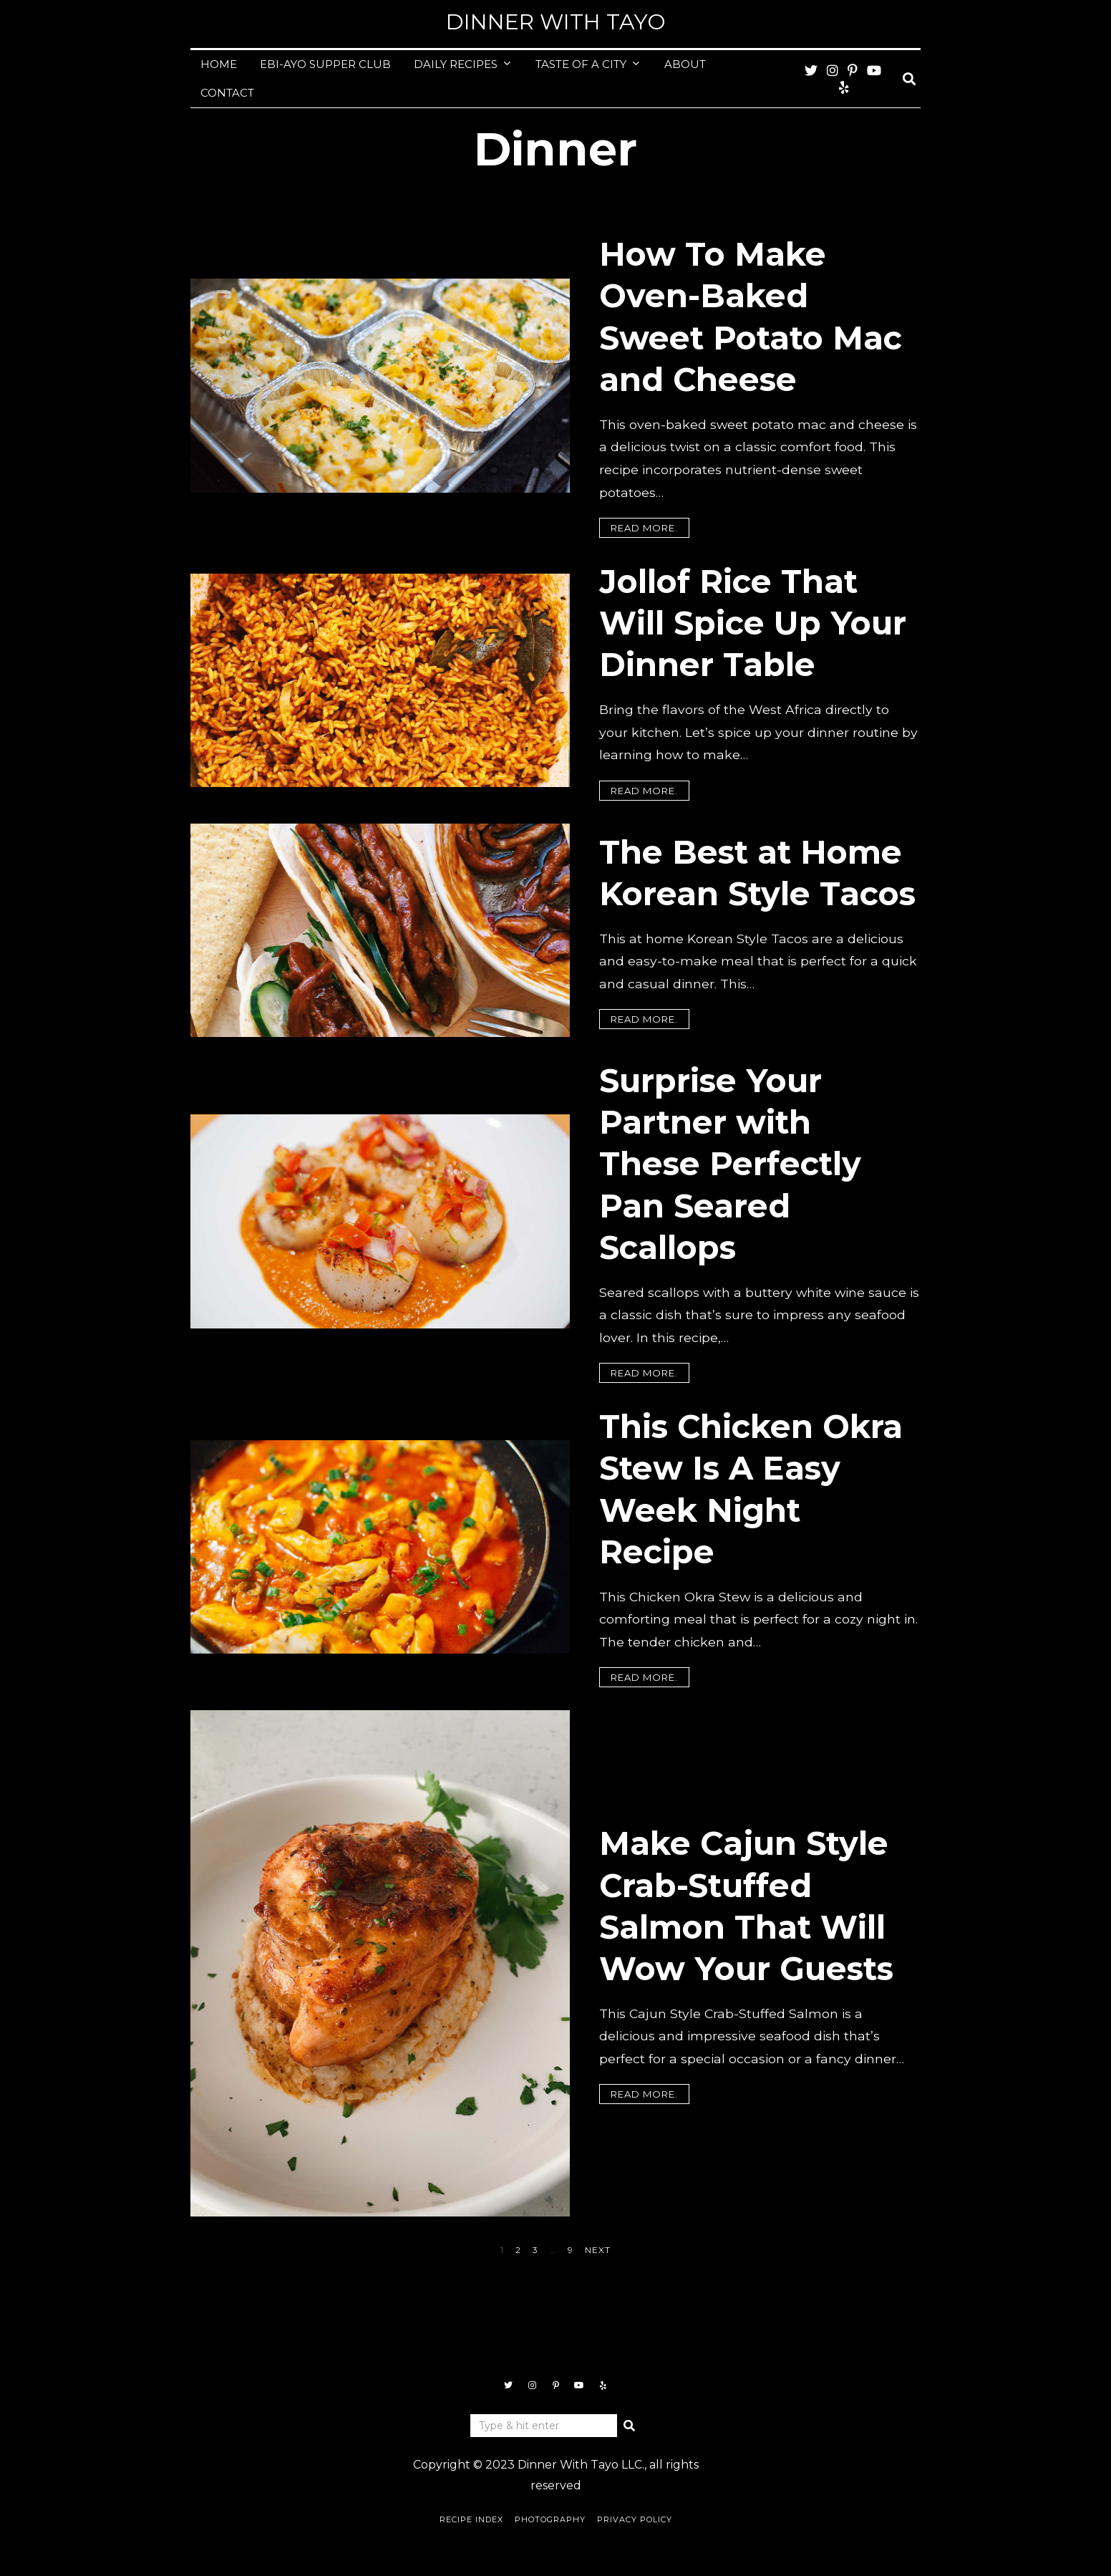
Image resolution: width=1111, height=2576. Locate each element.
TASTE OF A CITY (580, 64)
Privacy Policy (634, 2519)
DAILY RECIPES (456, 64)
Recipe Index (471, 2519)
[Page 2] (518, 2250)
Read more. (644, 528)
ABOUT (685, 64)
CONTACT (227, 93)
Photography (550, 2519)
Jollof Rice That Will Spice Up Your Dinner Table (752, 623)
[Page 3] (535, 2250)
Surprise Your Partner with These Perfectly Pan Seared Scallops (730, 1164)
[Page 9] (570, 2250)
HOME (218, 64)
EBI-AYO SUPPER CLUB (325, 64)
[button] (629, 2425)
